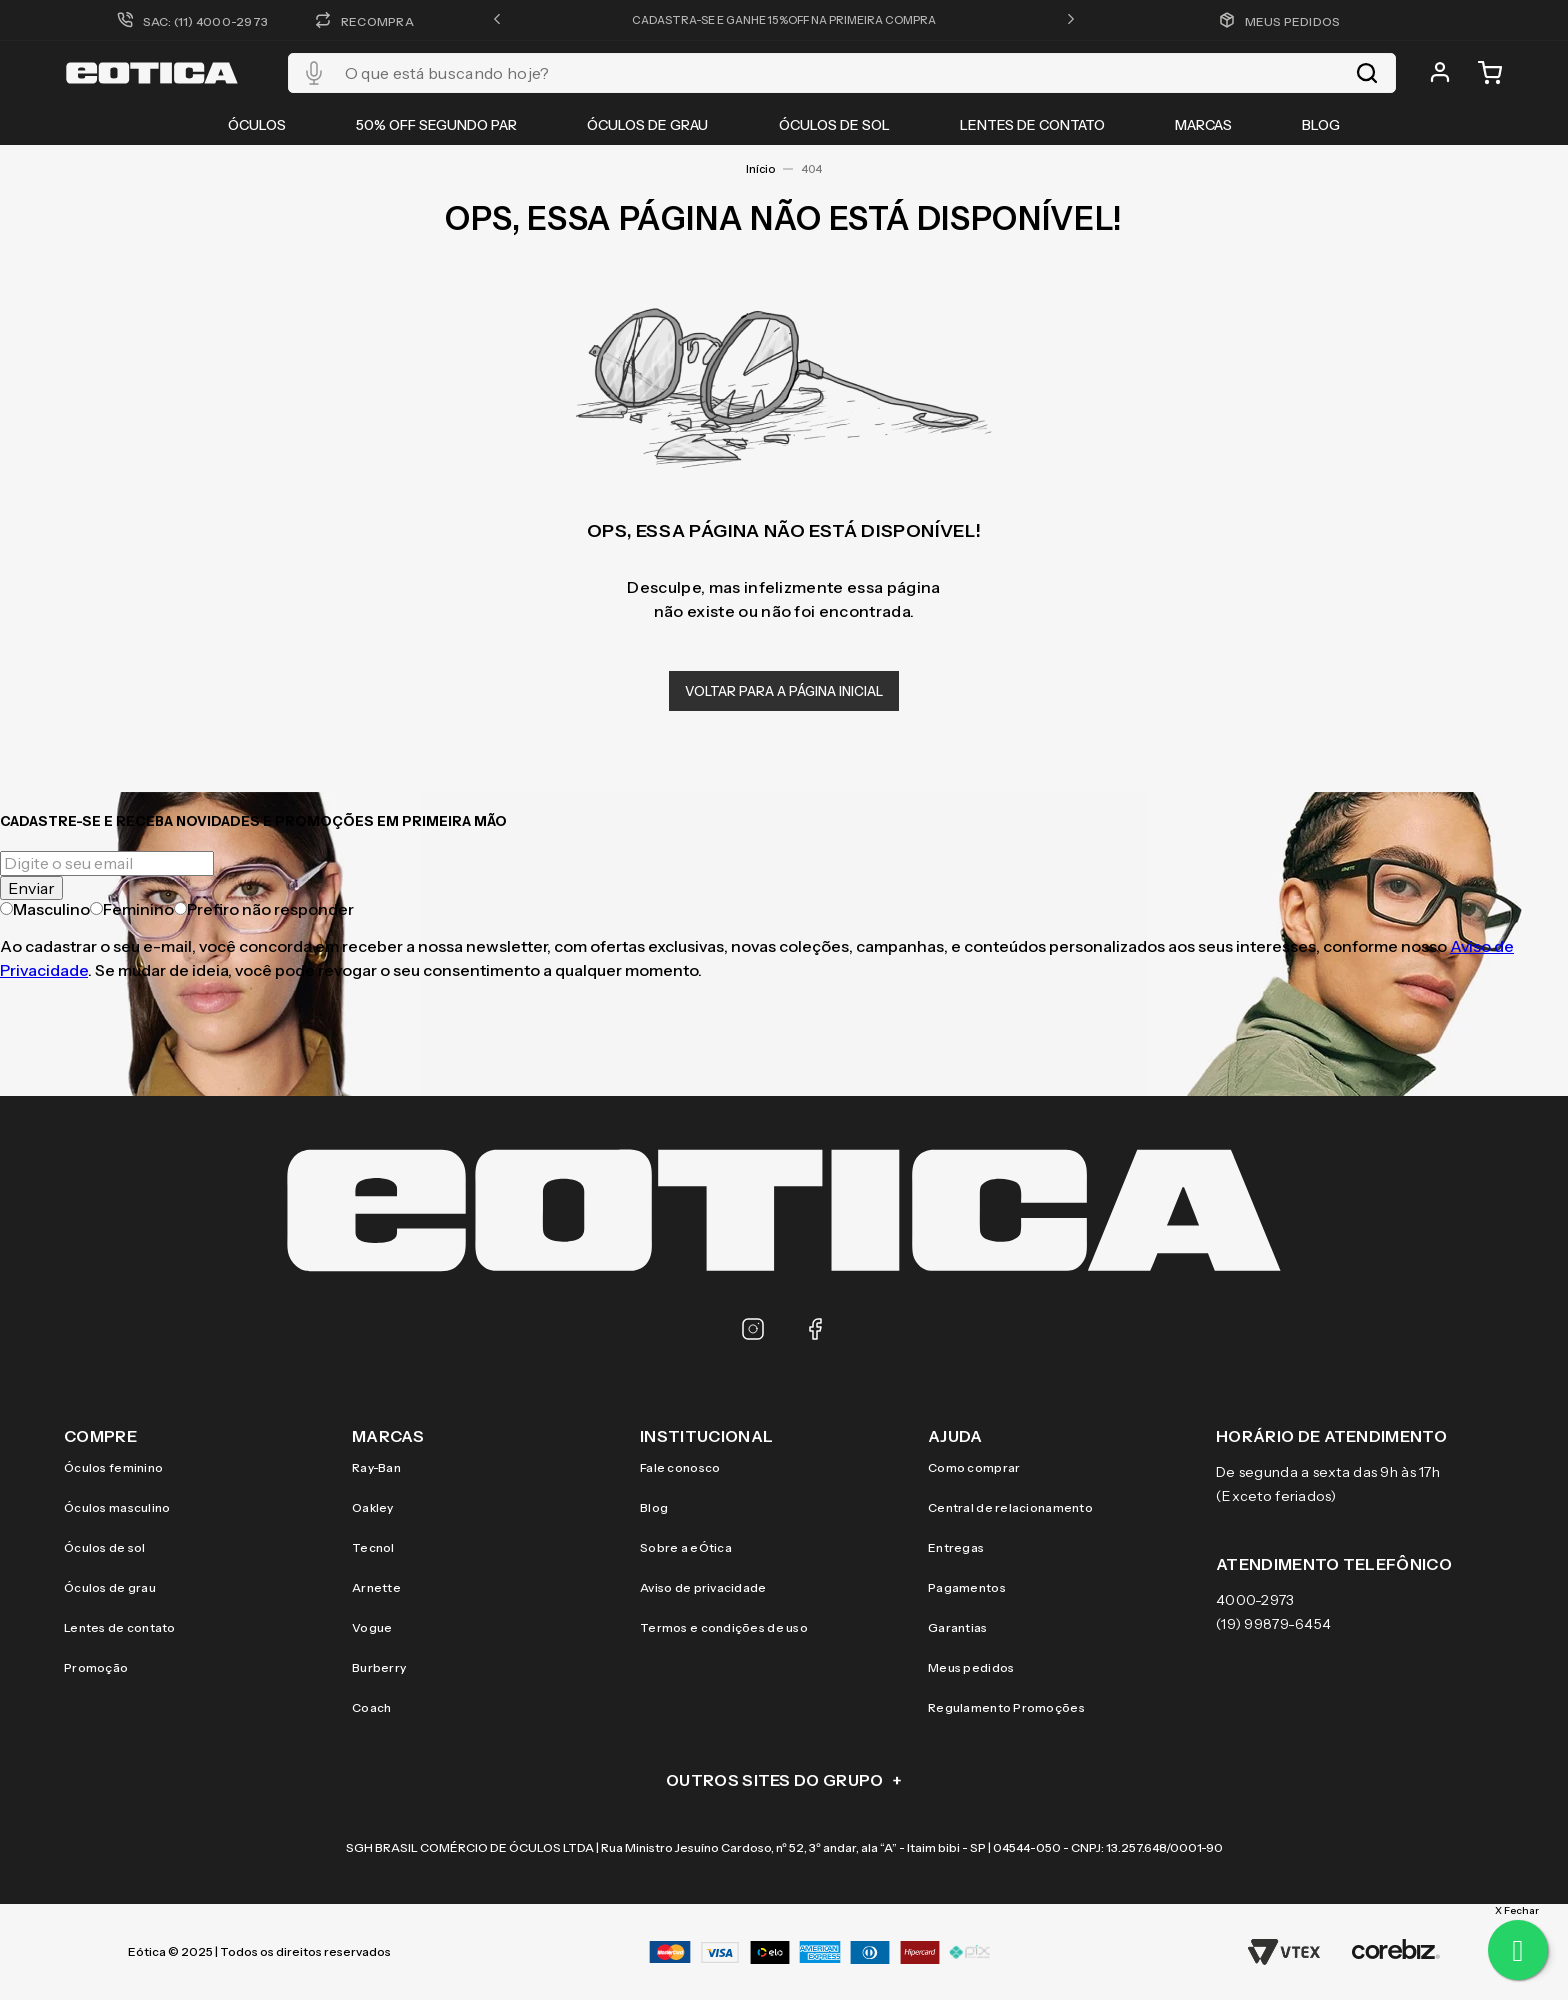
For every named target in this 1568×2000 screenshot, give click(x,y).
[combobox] (842, 73)
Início (760, 169)
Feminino (132, 909)
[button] (497, 20)
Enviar (31, 888)
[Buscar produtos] (1367, 73)
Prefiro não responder (264, 909)
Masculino (45, 909)
